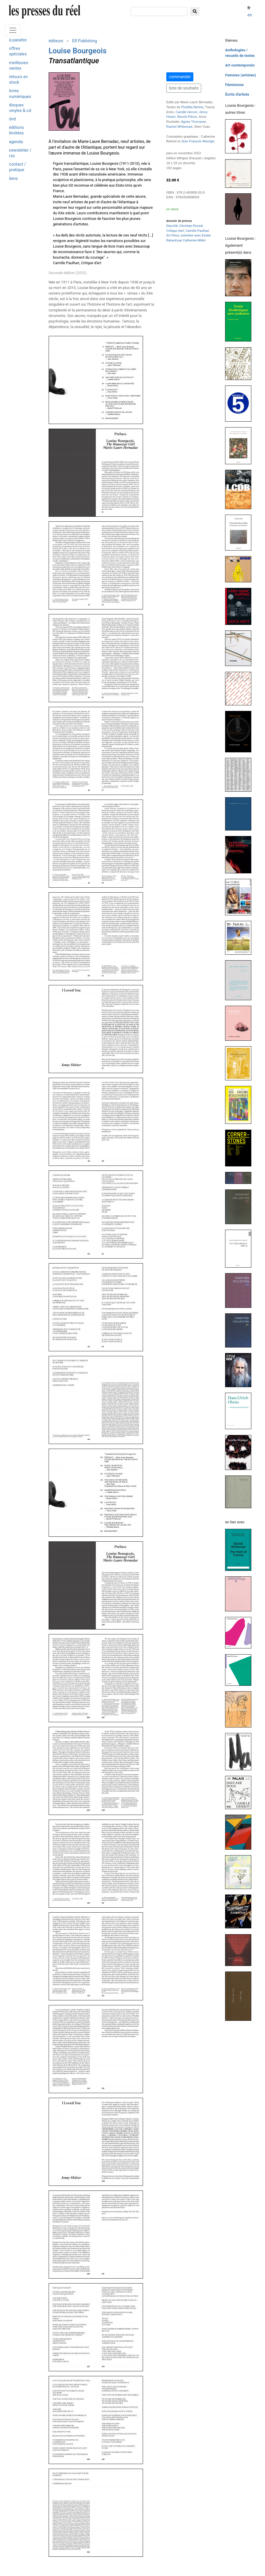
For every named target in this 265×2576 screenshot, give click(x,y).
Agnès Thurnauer (193, 121)
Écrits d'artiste (237, 94)
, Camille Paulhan (187, 231)
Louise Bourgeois (78, 50)
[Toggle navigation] (13, 30)
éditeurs (56, 40)
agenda (16, 141)
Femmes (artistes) (240, 75)
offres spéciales (18, 51)
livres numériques (20, 93)
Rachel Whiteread (179, 126)
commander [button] (180, 76)
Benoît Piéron (187, 116)
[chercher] (159, 11)
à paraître (18, 40)
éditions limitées (16, 130)
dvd (12, 119)
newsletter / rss (20, 153)
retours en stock (18, 79)
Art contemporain (240, 65)
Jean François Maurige (197, 141)
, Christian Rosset (184, 226)
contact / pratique (17, 167)
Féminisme (234, 85)
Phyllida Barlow (192, 107)
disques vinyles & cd (20, 108)
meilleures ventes (18, 65)
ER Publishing (84, 40)
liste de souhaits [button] (184, 88)
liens (13, 178)
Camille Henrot (186, 112)
